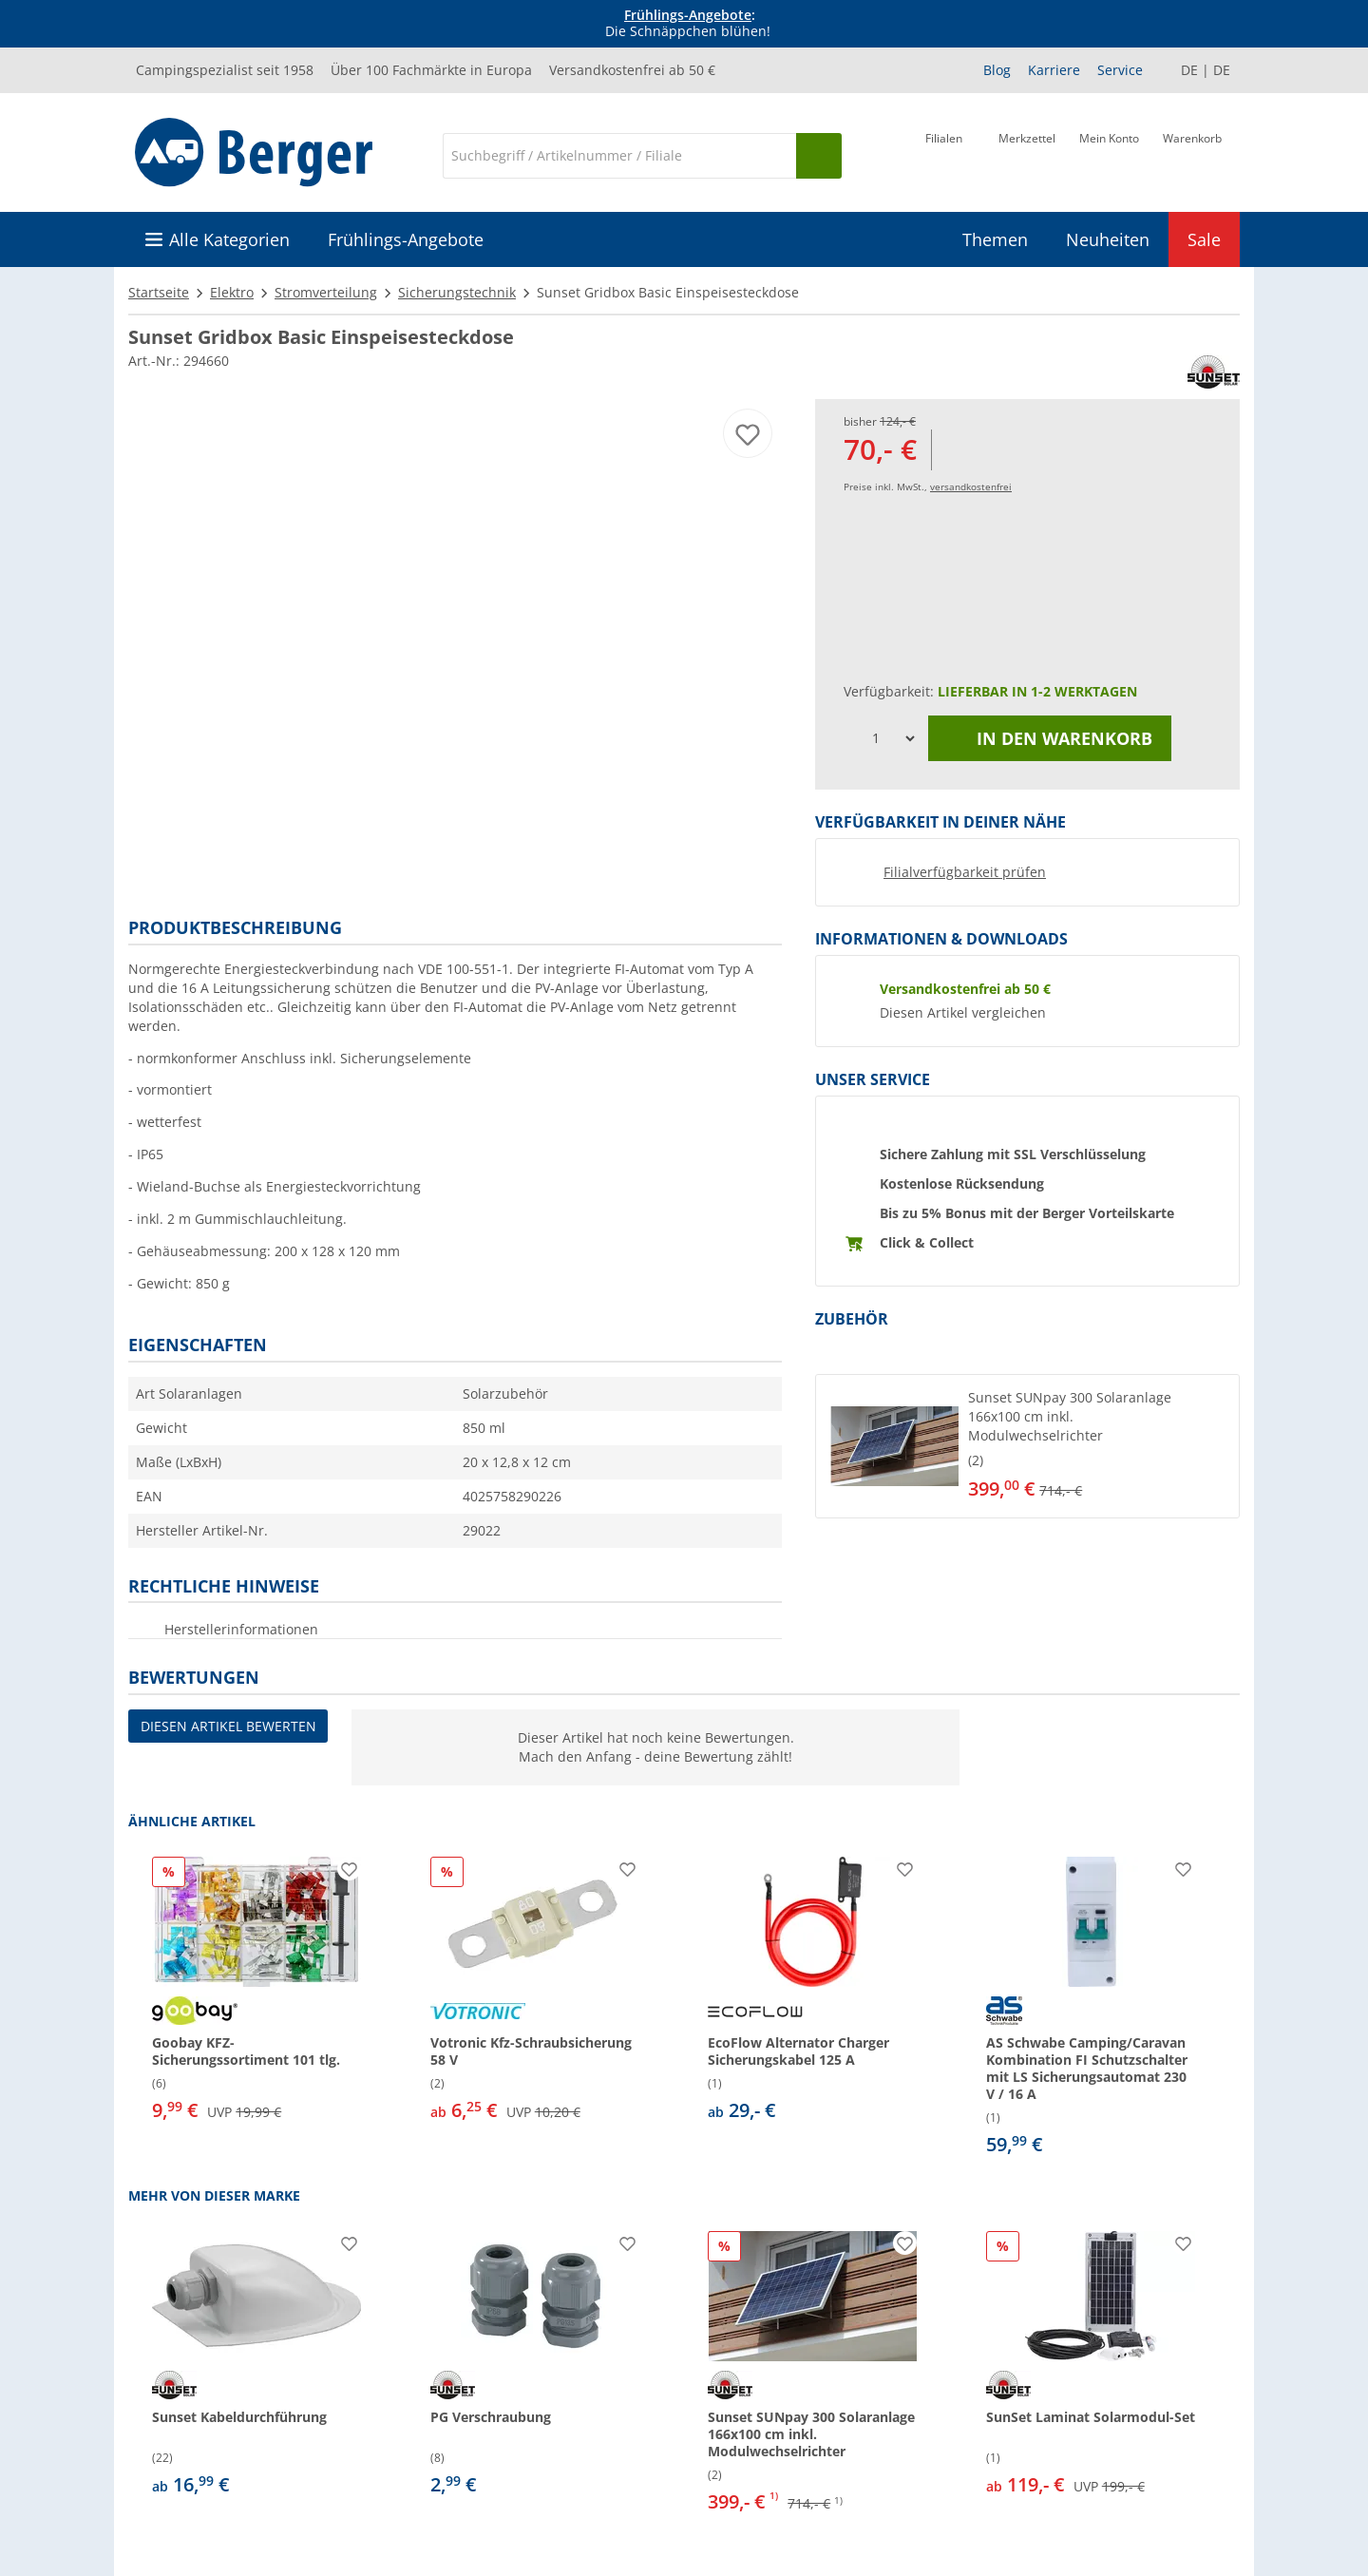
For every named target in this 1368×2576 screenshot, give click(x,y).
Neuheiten (1108, 239)
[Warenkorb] (1192, 154)
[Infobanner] (687, 24)
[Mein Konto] (1109, 154)
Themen (995, 239)
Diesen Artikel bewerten (228, 1726)
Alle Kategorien (229, 239)
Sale (1204, 239)
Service (1120, 70)
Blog (997, 70)
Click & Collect (927, 1242)
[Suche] (619, 156)
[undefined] (1099, 1446)
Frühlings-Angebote (687, 15)
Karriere (1054, 70)
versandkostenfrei (971, 486)
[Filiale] (943, 154)
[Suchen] (819, 156)
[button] (1027, 1446)
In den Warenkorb (1049, 738)
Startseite (158, 292)
